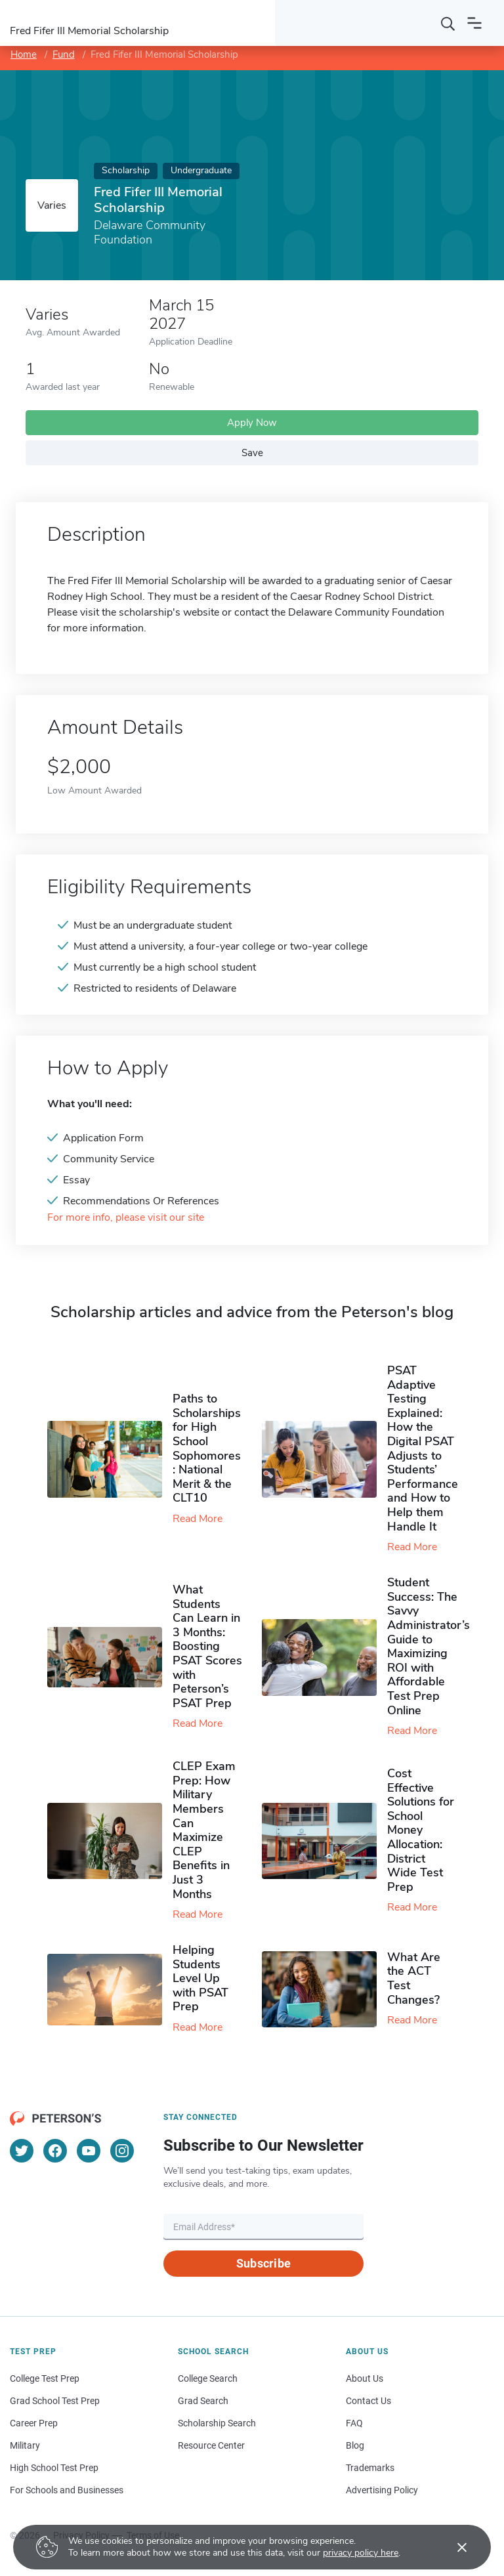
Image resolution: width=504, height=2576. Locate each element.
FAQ (354, 2423)
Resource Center (211, 2445)
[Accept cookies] (453, 2547)
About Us (364, 2378)
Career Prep (34, 2423)
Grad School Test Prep (55, 2401)
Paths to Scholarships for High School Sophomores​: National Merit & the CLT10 (207, 1448)
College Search (208, 2378)
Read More (197, 1518)
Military (25, 2445)
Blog (355, 2445)
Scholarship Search (217, 2423)
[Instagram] (122, 2151)
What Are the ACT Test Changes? (413, 1978)
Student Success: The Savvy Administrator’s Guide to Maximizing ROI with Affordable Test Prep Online (428, 1646)
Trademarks (370, 2467)
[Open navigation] (474, 23)
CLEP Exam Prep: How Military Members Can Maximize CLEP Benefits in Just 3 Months (204, 1829)
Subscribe (263, 2263)
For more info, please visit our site (125, 1218)
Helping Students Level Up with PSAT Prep (200, 1978)
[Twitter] (21, 2151)
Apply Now (252, 422)
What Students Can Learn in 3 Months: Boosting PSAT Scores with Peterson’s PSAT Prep (207, 1646)
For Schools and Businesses (66, 2490)
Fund (63, 54)
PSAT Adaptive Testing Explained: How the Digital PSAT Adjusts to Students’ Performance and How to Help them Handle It (422, 1448)
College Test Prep (44, 2378)
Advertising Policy (382, 2490)
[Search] (448, 23)
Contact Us (368, 2401)
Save (252, 452)
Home (23, 54)
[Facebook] (55, 2151)
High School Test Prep (54, 2467)
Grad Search (203, 2401)
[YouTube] (88, 2151)
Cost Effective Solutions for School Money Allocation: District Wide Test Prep (420, 1830)
